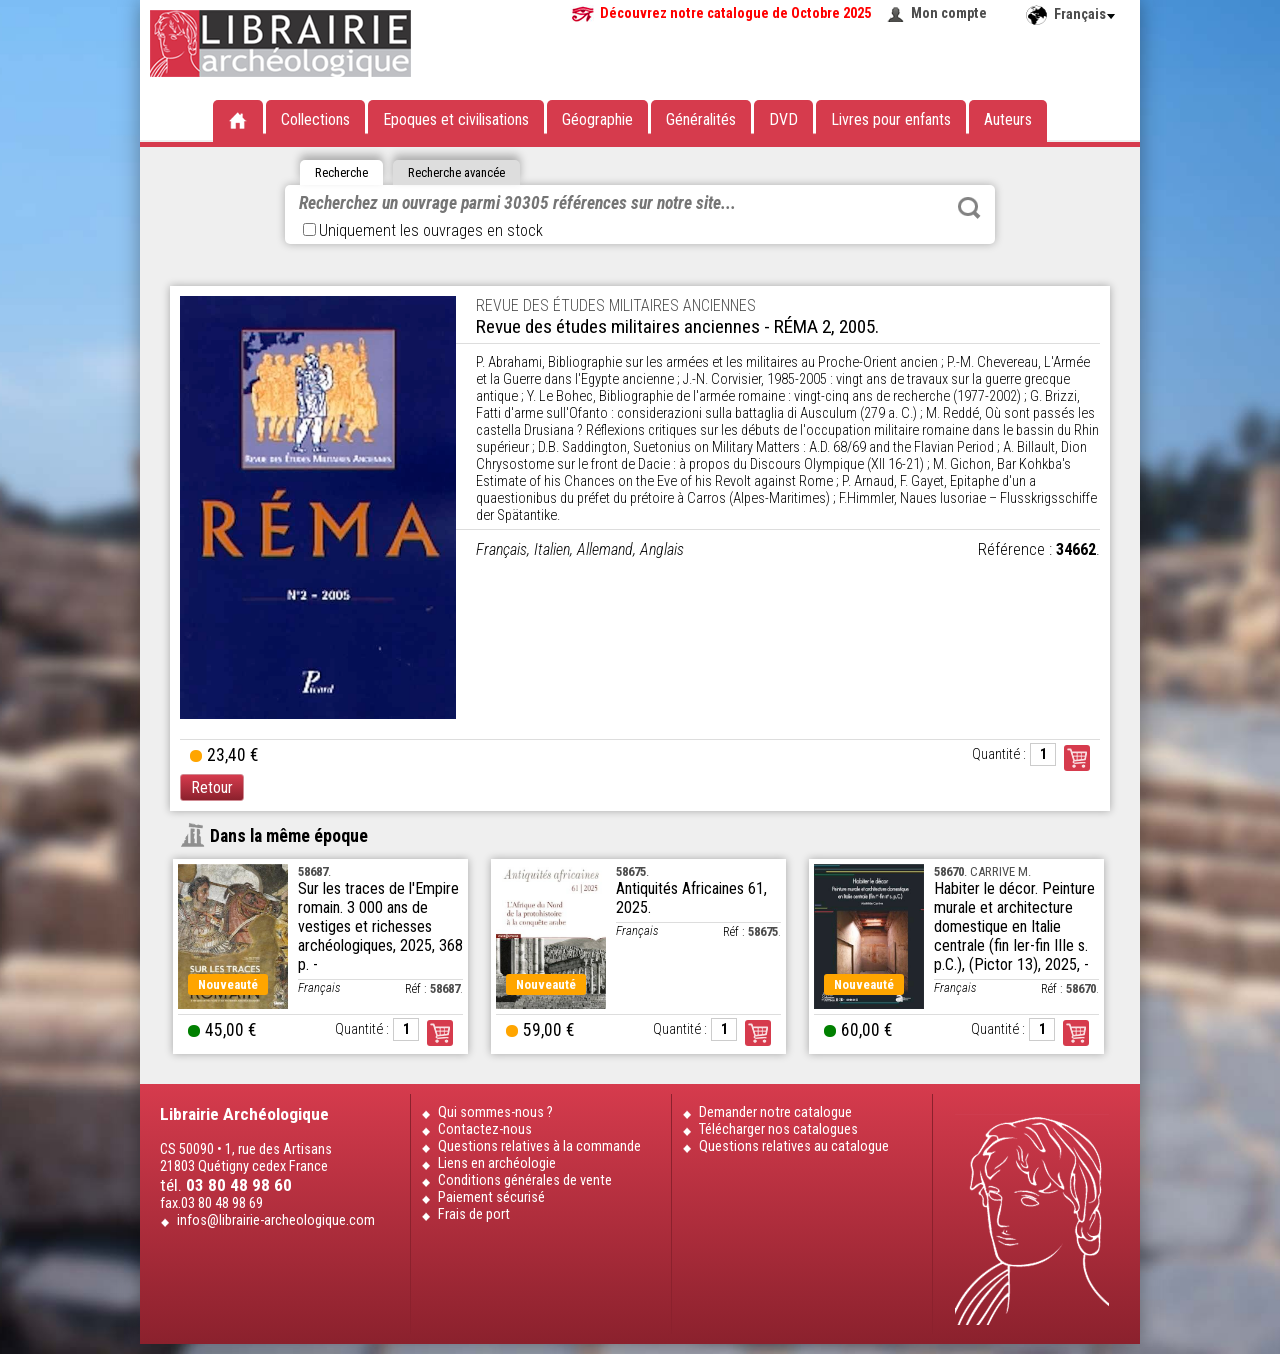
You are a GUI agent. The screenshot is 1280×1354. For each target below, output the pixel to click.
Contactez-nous (485, 1129)
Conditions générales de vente (525, 1180)
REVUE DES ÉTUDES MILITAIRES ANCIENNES (616, 305)
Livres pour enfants (891, 119)
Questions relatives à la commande (539, 1146)
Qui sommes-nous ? (495, 1112)
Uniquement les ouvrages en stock (423, 230)
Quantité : (999, 754)
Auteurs (1008, 119)
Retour (212, 787)
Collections (315, 119)
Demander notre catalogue (775, 1112)
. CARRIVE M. (982, 871)
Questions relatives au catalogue (794, 1146)
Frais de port (474, 1214)
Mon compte (949, 13)
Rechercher (969, 208)
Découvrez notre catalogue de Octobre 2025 (735, 13)
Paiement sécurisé (491, 1197)
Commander (1077, 758)
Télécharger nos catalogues (778, 1129)
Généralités (701, 119)
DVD (783, 119)
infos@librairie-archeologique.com (276, 1220)
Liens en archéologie (497, 1163)
